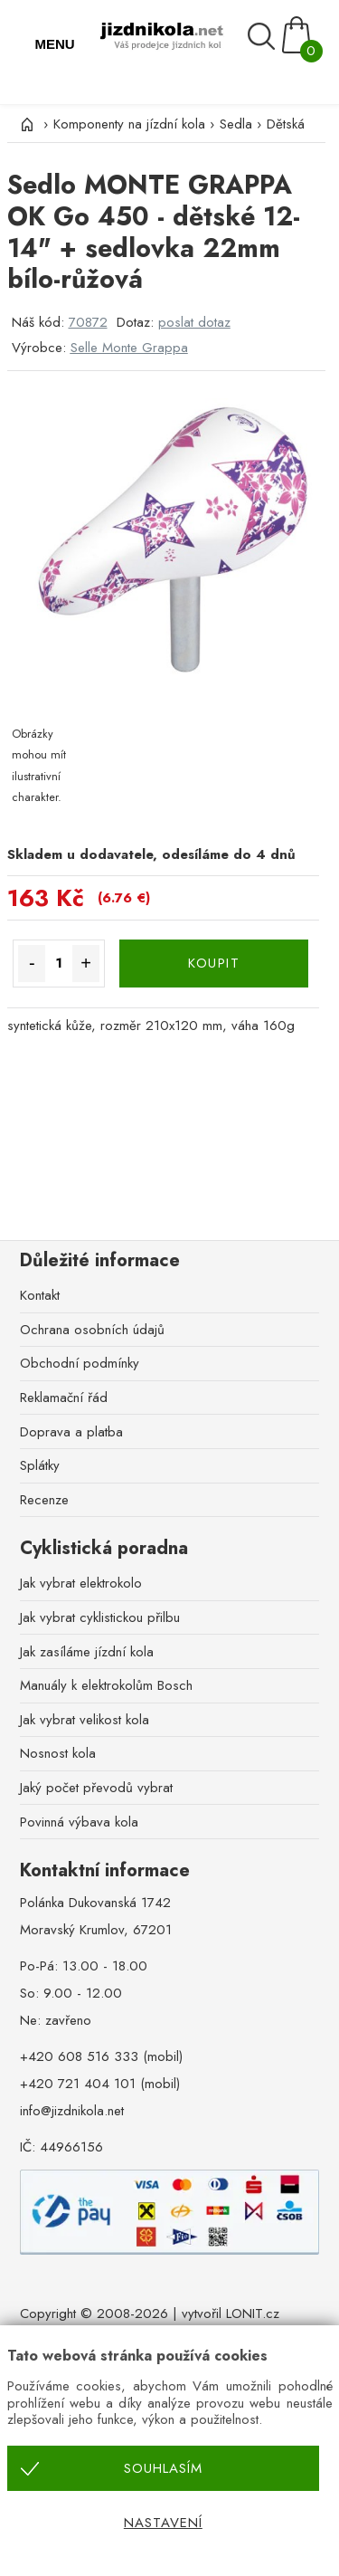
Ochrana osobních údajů (92, 1330)
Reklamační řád (64, 1397)
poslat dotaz (194, 322)
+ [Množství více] (85, 963)
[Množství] (58, 963)
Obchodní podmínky (79, 1363)
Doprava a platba (71, 1432)
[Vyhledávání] (264, 36)
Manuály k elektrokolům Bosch (106, 1685)
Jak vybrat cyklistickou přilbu (100, 1617)
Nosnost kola (58, 1753)
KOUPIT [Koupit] (214, 963)
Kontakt (40, 1295)
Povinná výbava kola (79, 1822)
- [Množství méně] (32, 963)
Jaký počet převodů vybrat (96, 1788)
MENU (53, 44)
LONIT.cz (252, 2313)
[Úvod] (25, 124)
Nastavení (163, 2523)
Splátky (40, 1465)
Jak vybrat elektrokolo (81, 1583)
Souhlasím (163, 2468)
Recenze (44, 1500)
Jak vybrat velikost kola (84, 1720)
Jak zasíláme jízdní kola (87, 1652)
